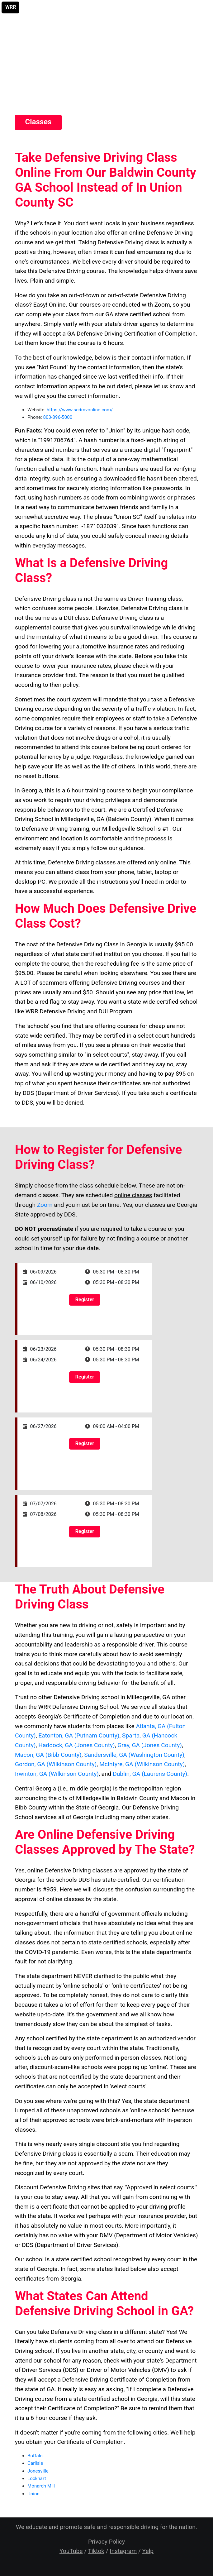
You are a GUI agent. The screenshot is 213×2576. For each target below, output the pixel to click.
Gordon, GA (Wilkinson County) (56, 1764)
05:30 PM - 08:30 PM (116, 1272)
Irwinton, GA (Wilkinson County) (57, 1773)
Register (84, 1299)
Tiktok (96, 2550)
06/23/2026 (43, 1349)
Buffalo (35, 2456)
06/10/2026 (43, 1282)
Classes (38, 121)
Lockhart (36, 2478)
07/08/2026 (43, 1514)
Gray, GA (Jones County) (149, 1745)
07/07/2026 (43, 1504)
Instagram (123, 2550)
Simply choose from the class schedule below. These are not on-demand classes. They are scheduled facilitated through (100, 1195)
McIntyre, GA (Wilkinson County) (142, 1764)
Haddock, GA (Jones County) (76, 1745)
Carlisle (35, 2463)
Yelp (148, 2550)
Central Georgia (35, 1788)
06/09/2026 (43, 1272)
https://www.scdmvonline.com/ (80, 410)
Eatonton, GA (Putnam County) (78, 1735)
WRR (10, 7)
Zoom (45, 1204)
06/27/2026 (43, 1426)
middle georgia (90, 1788)
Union (33, 2494)
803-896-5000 (58, 417)
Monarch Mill (41, 2486)
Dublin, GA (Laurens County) (150, 1773)
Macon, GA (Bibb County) (48, 1754)
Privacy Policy (106, 2541)
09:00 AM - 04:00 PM (116, 1426)
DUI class (76, 617)
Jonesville (38, 2471)
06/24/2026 (43, 1360)
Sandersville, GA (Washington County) (134, 1754)
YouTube (71, 2550)
